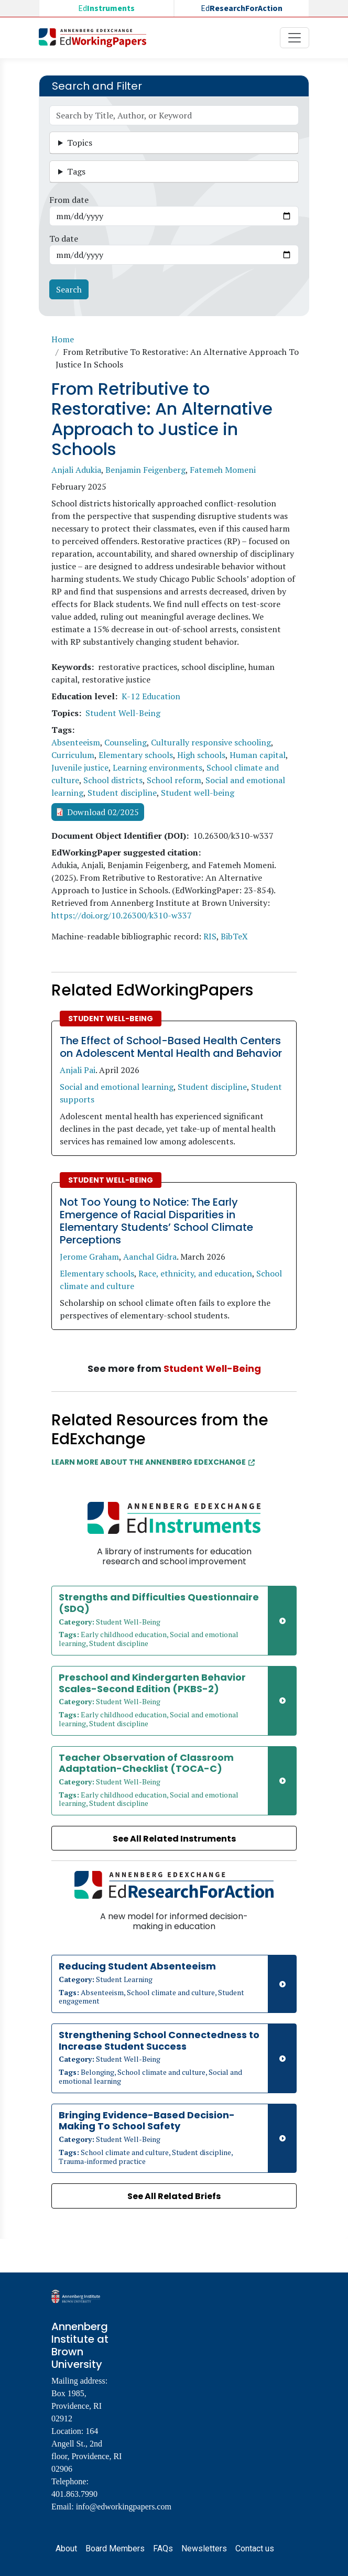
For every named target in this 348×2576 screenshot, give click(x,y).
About (66, 2548)
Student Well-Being (122, 713)
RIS (209, 936)
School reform (174, 780)
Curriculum (72, 755)
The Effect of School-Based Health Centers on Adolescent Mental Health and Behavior (171, 1046)
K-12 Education (151, 696)
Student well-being (197, 792)
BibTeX (234, 936)
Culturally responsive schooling (211, 742)
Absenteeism (75, 742)
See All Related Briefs (174, 2196)
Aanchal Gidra (150, 1256)
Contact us (254, 2548)
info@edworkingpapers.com (123, 2506)
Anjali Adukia (76, 469)
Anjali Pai (77, 1070)
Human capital (258, 755)
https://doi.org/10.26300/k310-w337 (121, 915)
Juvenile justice (79, 767)
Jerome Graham (89, 1256)
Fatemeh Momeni (223, 469)
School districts (113, 780)
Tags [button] (76, 171)
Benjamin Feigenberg (145, 469)
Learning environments (157, 767)
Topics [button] (79, 142)
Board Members (115, 2548)
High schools (201, 755)
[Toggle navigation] (294, 37)
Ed (106, 8)
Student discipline (122, 792)
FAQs (163, 2548)
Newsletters (204, 2548)
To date (63, 238)
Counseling (125, 742)
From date (69, 199)
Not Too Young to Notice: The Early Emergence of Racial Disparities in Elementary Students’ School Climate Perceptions (156, 1221)
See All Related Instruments (174, 1839)
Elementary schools (136, 755)
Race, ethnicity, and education (195, 1273)
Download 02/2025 (103, 812)
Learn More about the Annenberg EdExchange (153, 1462)
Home (62, 339)
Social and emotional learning (116, 1086)
